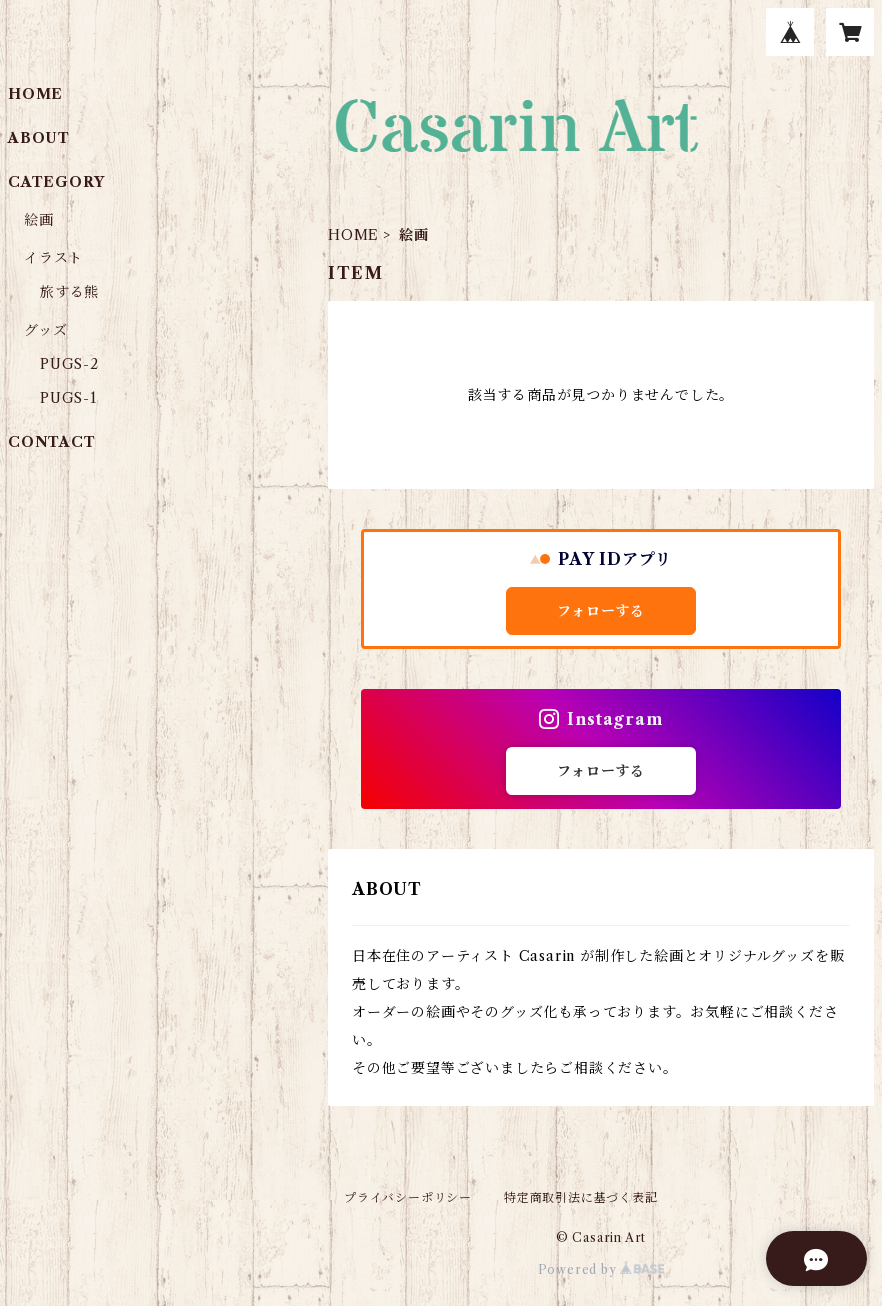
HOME (353, 235)
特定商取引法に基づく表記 (581, 1197)
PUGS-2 (69, 364)
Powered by (601, 1269)
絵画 (39, 220)
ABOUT (39, 138)
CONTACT (52, 442)
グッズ (45, 330)
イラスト (53, 258)
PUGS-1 (68, 398)
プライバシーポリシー (408, 1197)
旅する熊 (69, 292)
